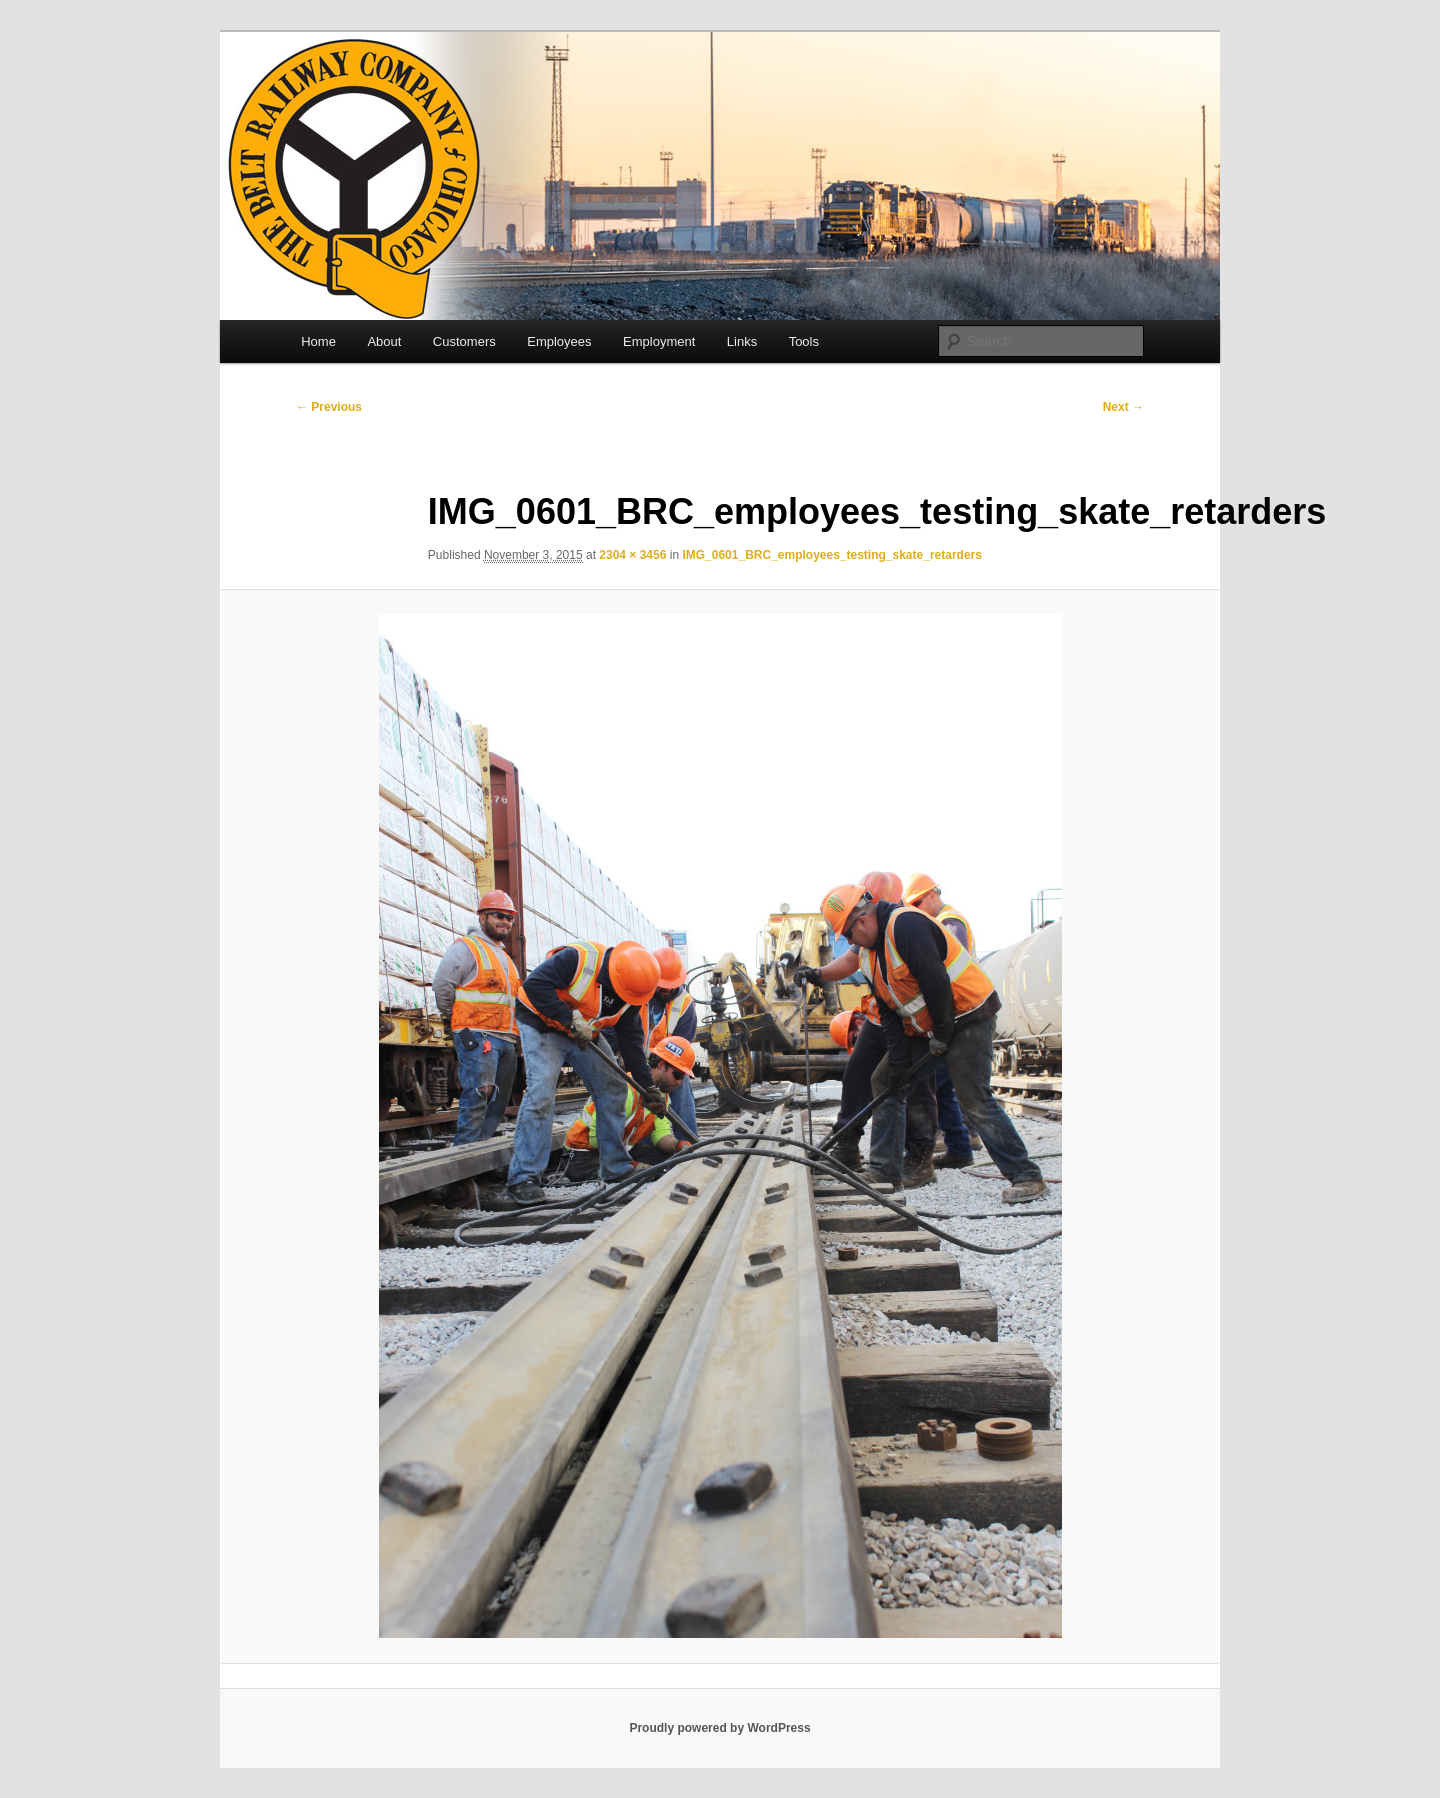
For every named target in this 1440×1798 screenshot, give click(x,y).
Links (742, 341)
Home (318, 341)
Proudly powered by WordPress (719, 1728)
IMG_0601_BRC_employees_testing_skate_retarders (832, 555)
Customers (464, 341)
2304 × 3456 (632, 555)
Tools (804, 341)
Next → (1123, 407)
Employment (659, 341)
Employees (559, 341)
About (384, 341)
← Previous (329, 407)
